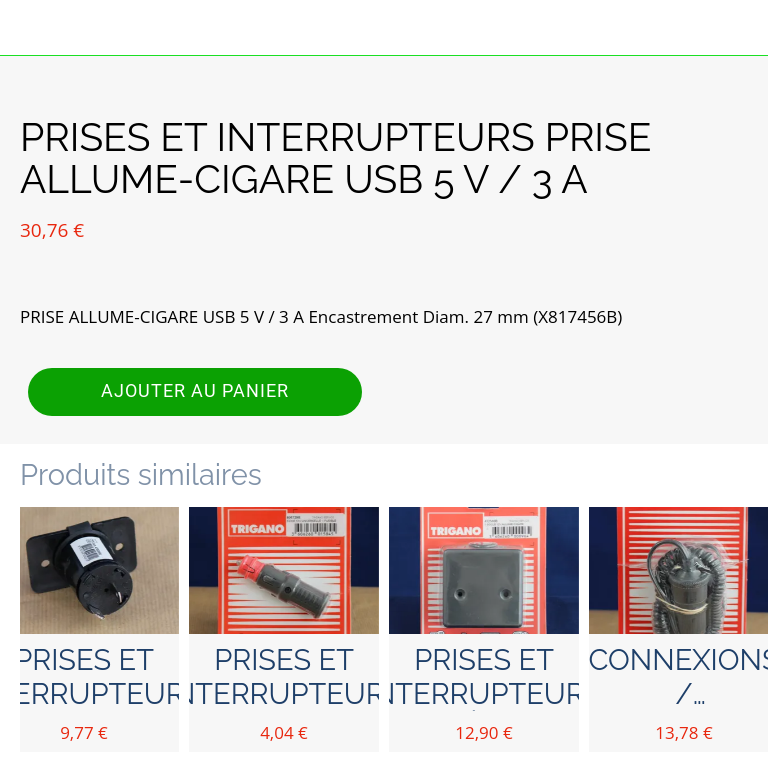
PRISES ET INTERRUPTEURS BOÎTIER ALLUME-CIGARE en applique (484, 677)
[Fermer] (28, 28)
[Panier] (740, 28)
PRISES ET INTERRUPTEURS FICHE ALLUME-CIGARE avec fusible (284, 677)
